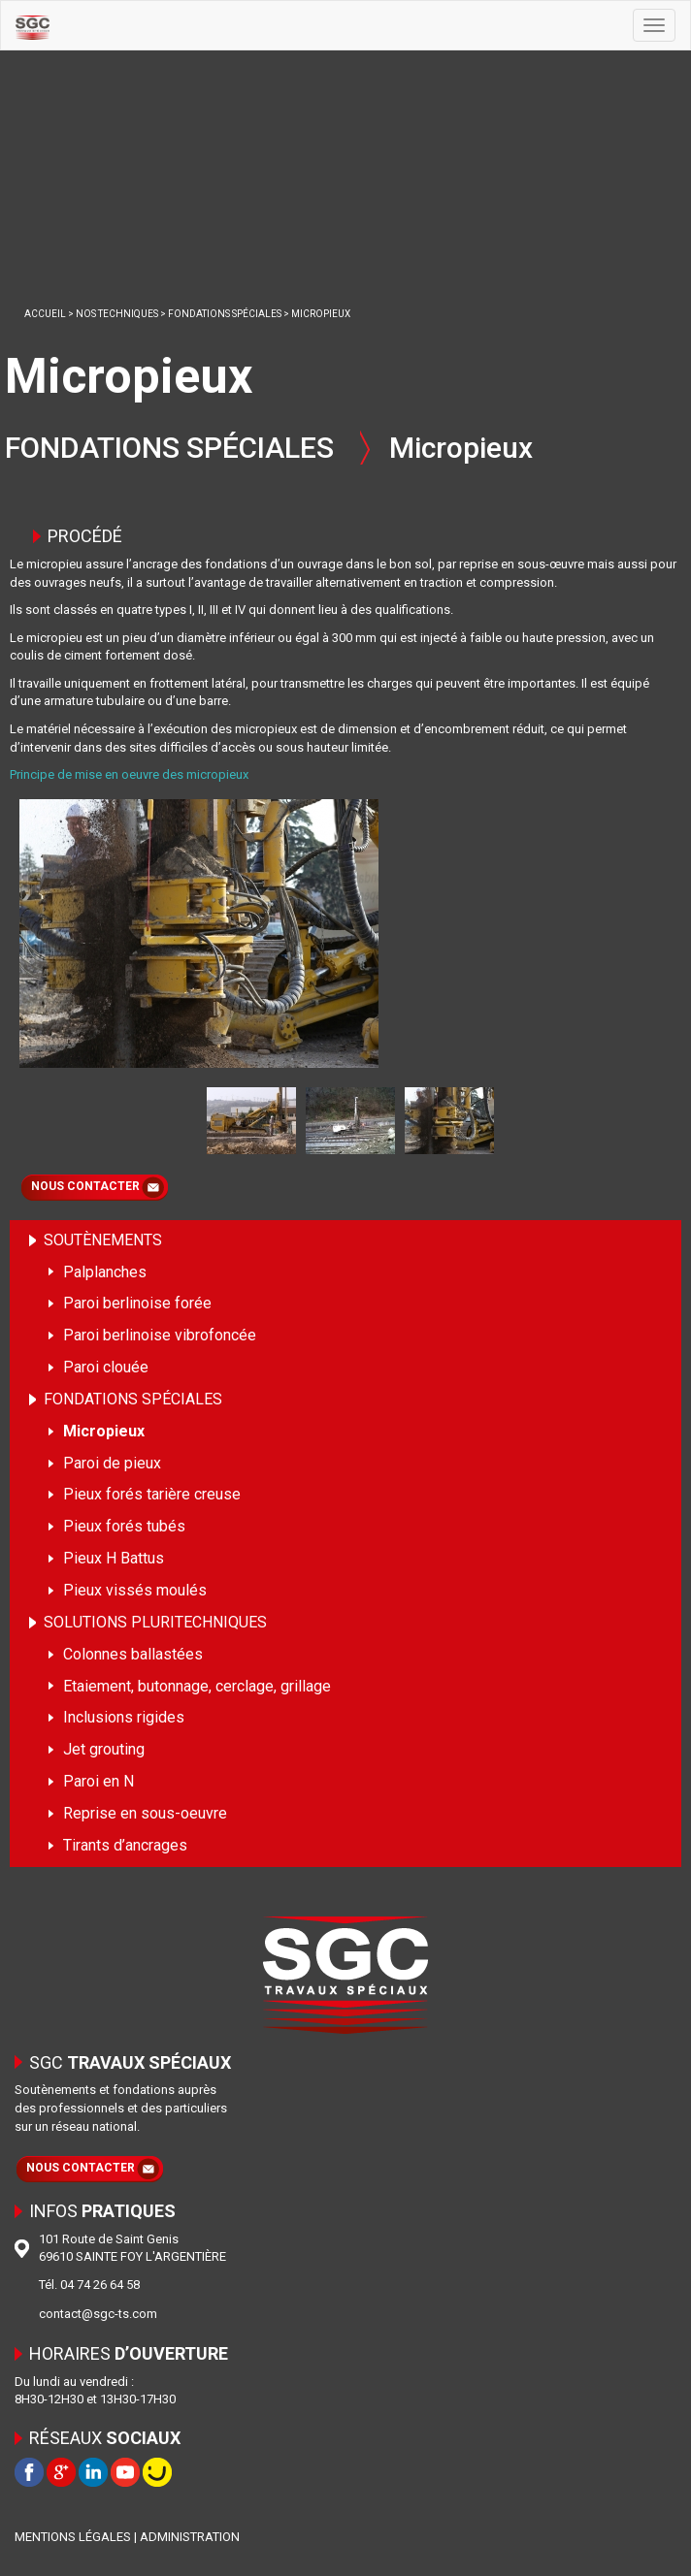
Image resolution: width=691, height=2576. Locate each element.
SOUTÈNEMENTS (103, 1240)
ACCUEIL (45, 313)
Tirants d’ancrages (125, 1845)
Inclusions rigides (123, 1717)
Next (513, 1119)
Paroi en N (98, 1781)
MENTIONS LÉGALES (73, 2536)
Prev (188, 1119)
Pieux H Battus (113, 1558)
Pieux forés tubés (124, 1526)
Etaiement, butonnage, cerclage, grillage (197, 1686)
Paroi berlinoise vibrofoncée (159, 1335)
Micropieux (104, 1431)
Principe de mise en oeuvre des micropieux (129, 774)
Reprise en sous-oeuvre (145, 1813)
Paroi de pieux (112, 1463)
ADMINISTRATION (190, 2536)
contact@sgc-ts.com (98, 2313)
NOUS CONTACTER (85, 1186)
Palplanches (105, 1272)
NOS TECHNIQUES (117, 313)
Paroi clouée (105, 1367)
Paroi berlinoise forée (137, 1303)
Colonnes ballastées (133, 1654)
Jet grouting (104, 1749)
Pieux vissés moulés (135, 1590)
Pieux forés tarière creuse (152, 1494)
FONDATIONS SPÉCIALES (224, 313)
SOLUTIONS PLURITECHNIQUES (155, 1622)
